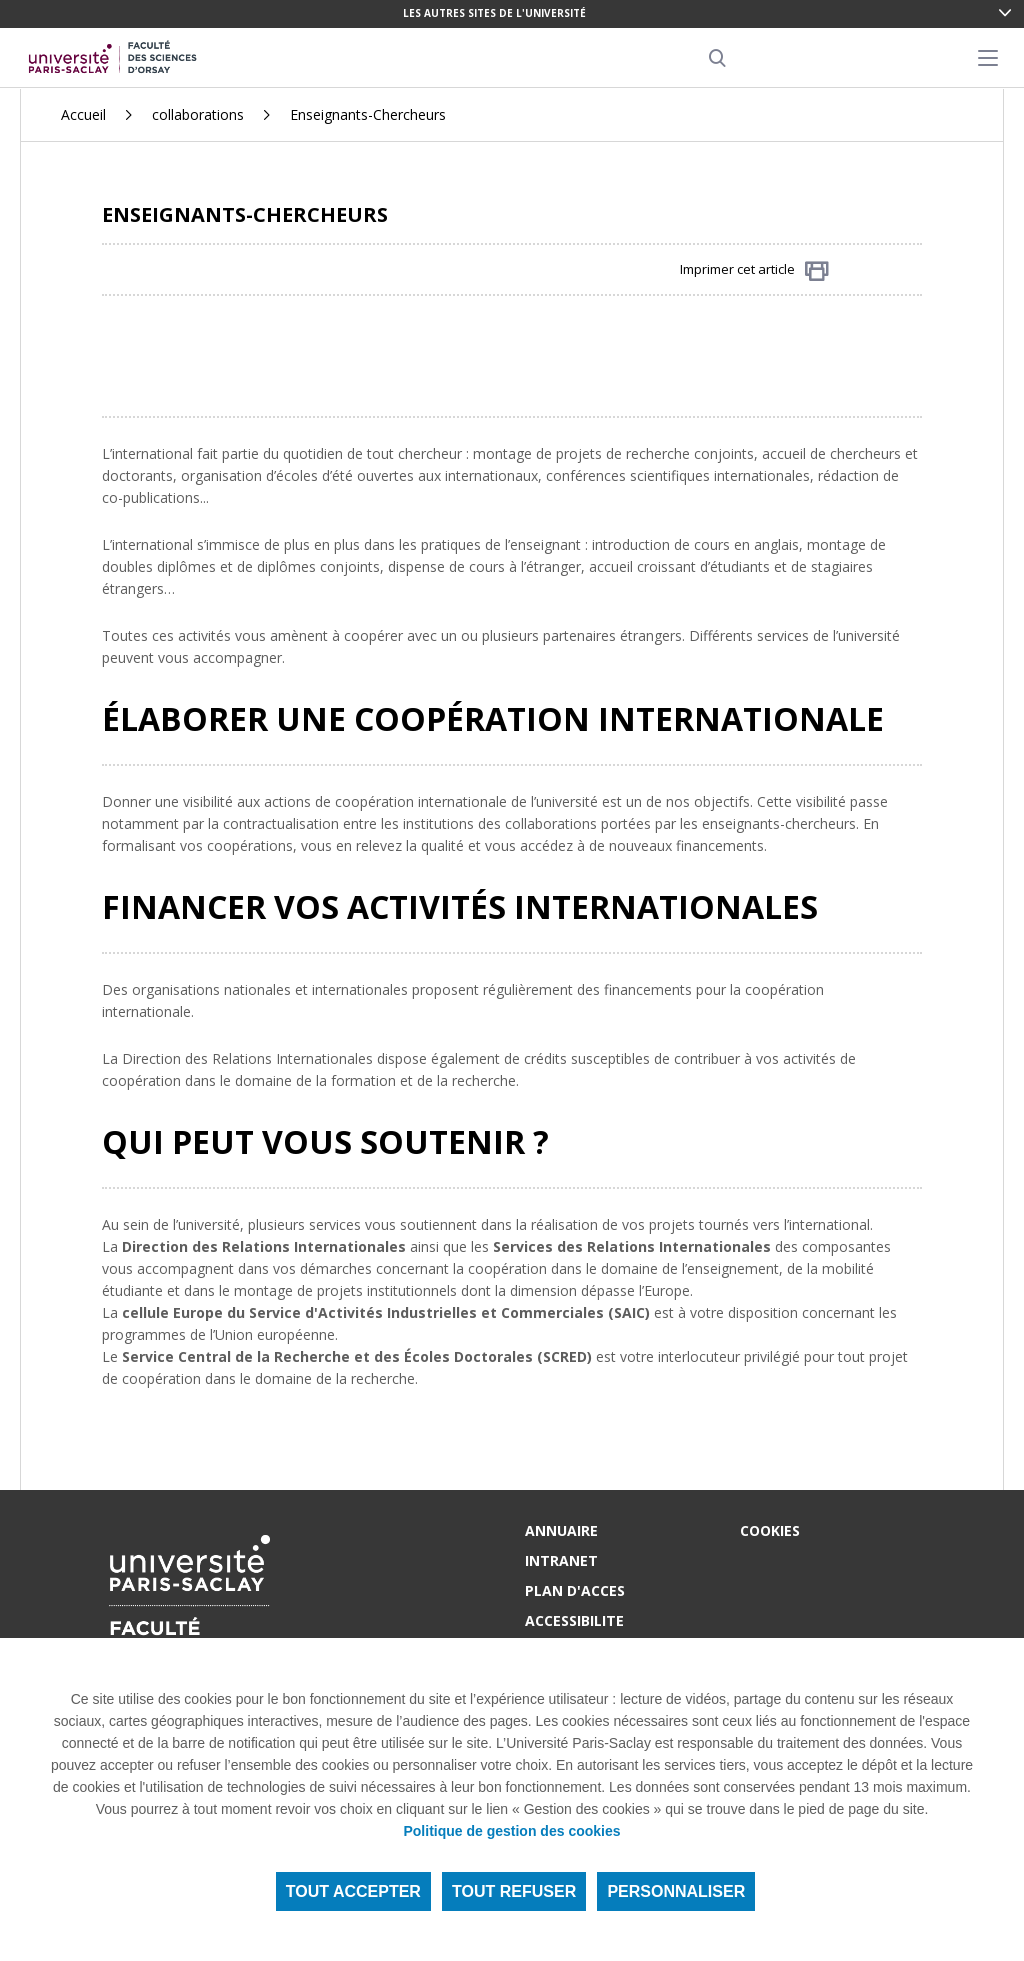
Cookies (770, 1530)
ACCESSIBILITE (574, 1620)
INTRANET (561, 1560)
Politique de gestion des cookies (511, 1831)
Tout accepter (353, 1891)
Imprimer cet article (754, 270)
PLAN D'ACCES (575, 1590)
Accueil (83, 114)
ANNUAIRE (561, 1530)
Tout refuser (514, 1891)
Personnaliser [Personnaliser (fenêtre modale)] (676, 1891)
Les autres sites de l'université (494, 13)
